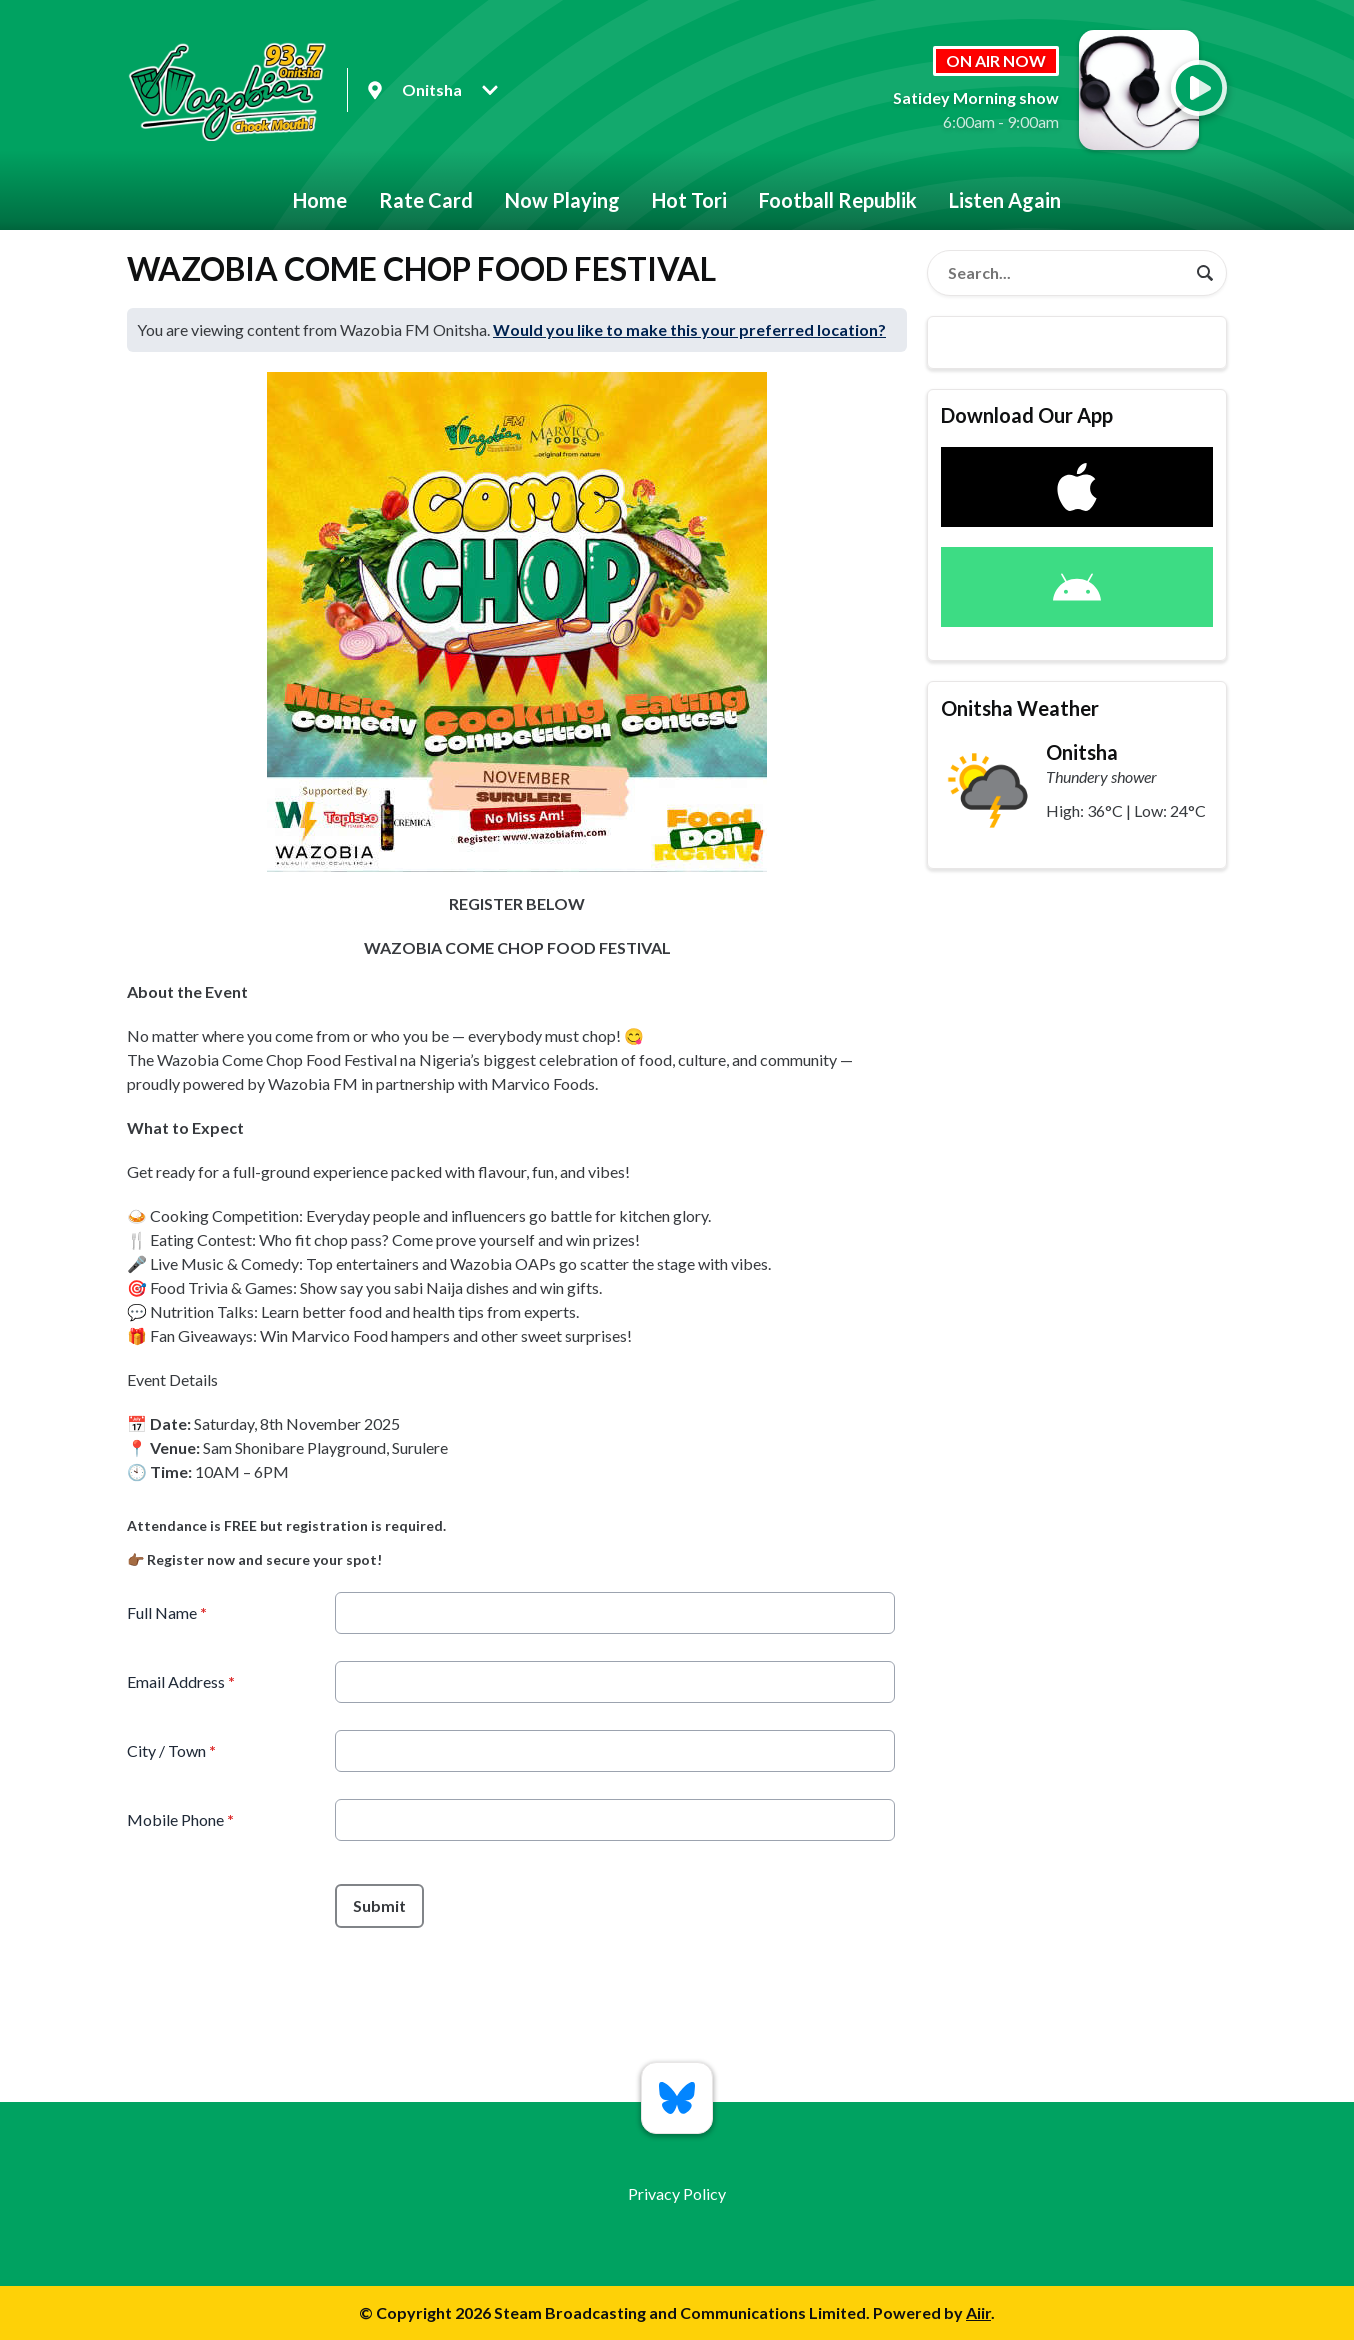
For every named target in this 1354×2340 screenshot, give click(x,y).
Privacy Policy (677, 2193)
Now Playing (562, 200)
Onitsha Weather (1020, 708)
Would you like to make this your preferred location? (689, 329)
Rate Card (426, 200)
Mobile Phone (180, 1819)
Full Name (167, 1612)
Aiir (978, 2312)
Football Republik (838, 200)
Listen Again (1005, 200)
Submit (379, 1905)
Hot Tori (689, 200)
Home (320, 200)
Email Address (181, 1681)
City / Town (171, 1750)
